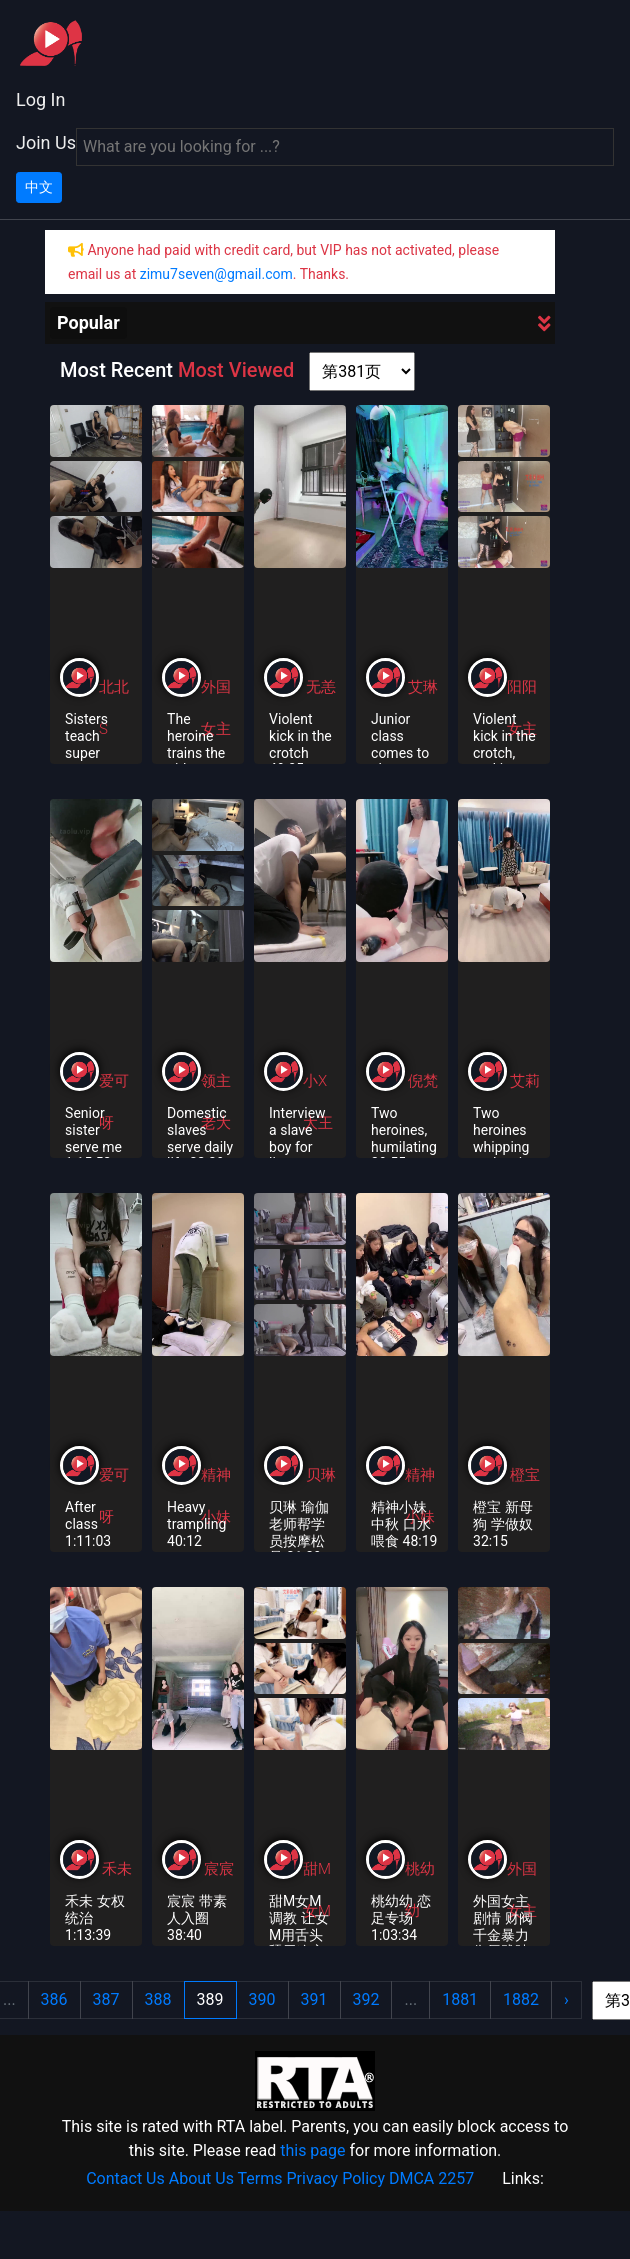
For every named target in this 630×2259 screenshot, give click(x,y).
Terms (260, 2178)
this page (312, 2150)
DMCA (411, 2178)
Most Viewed (236, 370)
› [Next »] (566, 1999)
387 (106, 1999)
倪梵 (423, 1081)
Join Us (46, 142)
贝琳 (321, 1475)
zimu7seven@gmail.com (216, 274)
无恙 (321, 687)
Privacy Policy (336, 2178)
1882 (521, 1999)
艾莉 (525, 1081)
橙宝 (525, 1475)
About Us (201, 2178)
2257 (456, 2178)
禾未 (117, 1869)
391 (314, 1999)
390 (262, 1999)
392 (366, 1999)
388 (158, 1999)
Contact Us (125, 2178)
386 (54, 1999)
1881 (460, 1999)
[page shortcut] (362, 371)
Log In (40, 99)
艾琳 (423, 687)
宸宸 (219, 1869)
